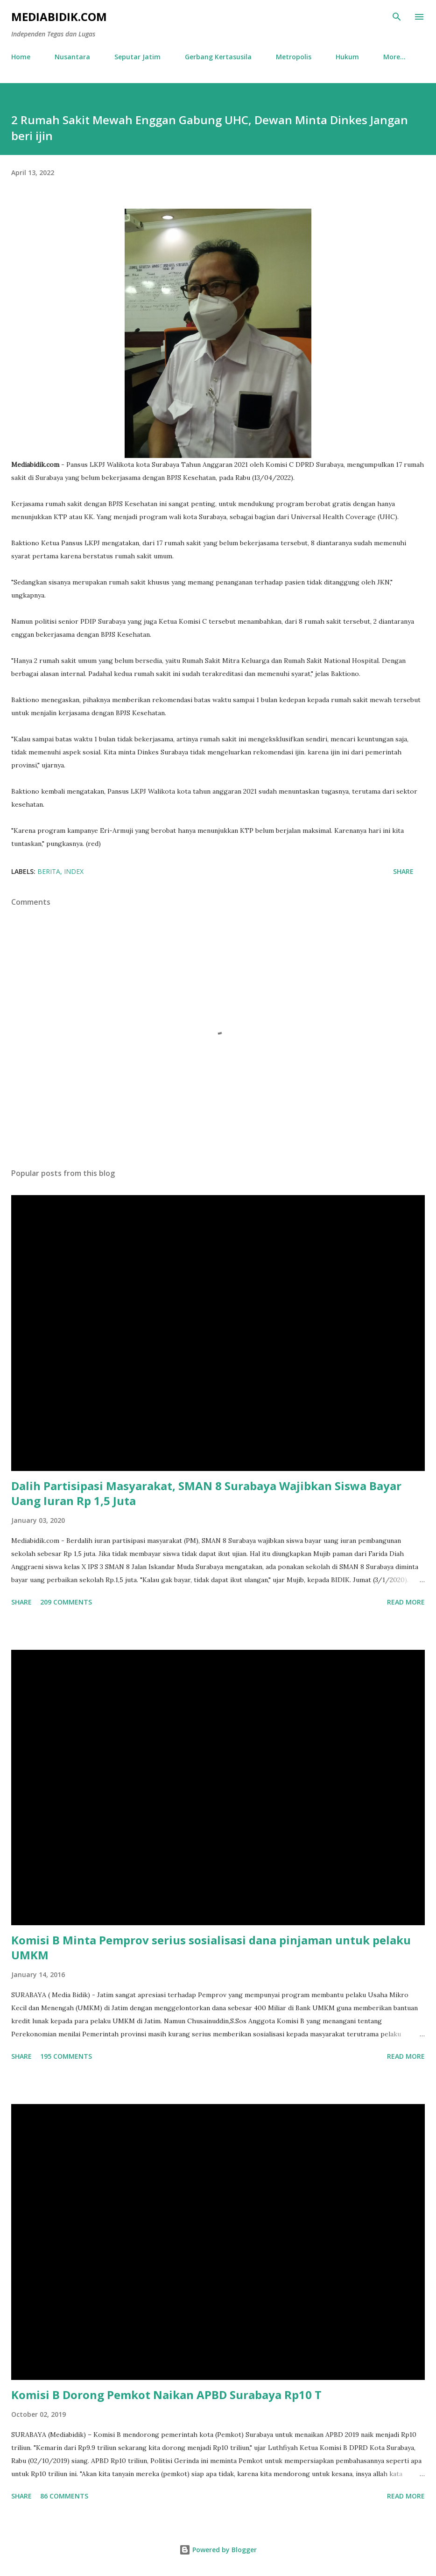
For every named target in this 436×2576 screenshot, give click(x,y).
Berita (48, 871)
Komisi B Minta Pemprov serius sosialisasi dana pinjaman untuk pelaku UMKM (211, 1947)
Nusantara (72, 56)
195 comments (66, 2056)
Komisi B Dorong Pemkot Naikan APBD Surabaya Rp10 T (166, 2394)
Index (74, 871)
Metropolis (293, 56)
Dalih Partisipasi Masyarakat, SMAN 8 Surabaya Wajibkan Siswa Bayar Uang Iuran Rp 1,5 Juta (206, 1493)
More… (394, 56)
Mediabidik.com (59, 16)
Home (20, 56)
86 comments (64, 2496)
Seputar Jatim (137, 56)
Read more (406, 1602)
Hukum (347, 56)
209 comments (66, 1602)
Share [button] (403, 871)
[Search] (396, 16)
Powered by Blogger (218, 2549)
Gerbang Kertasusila (218, 56)
